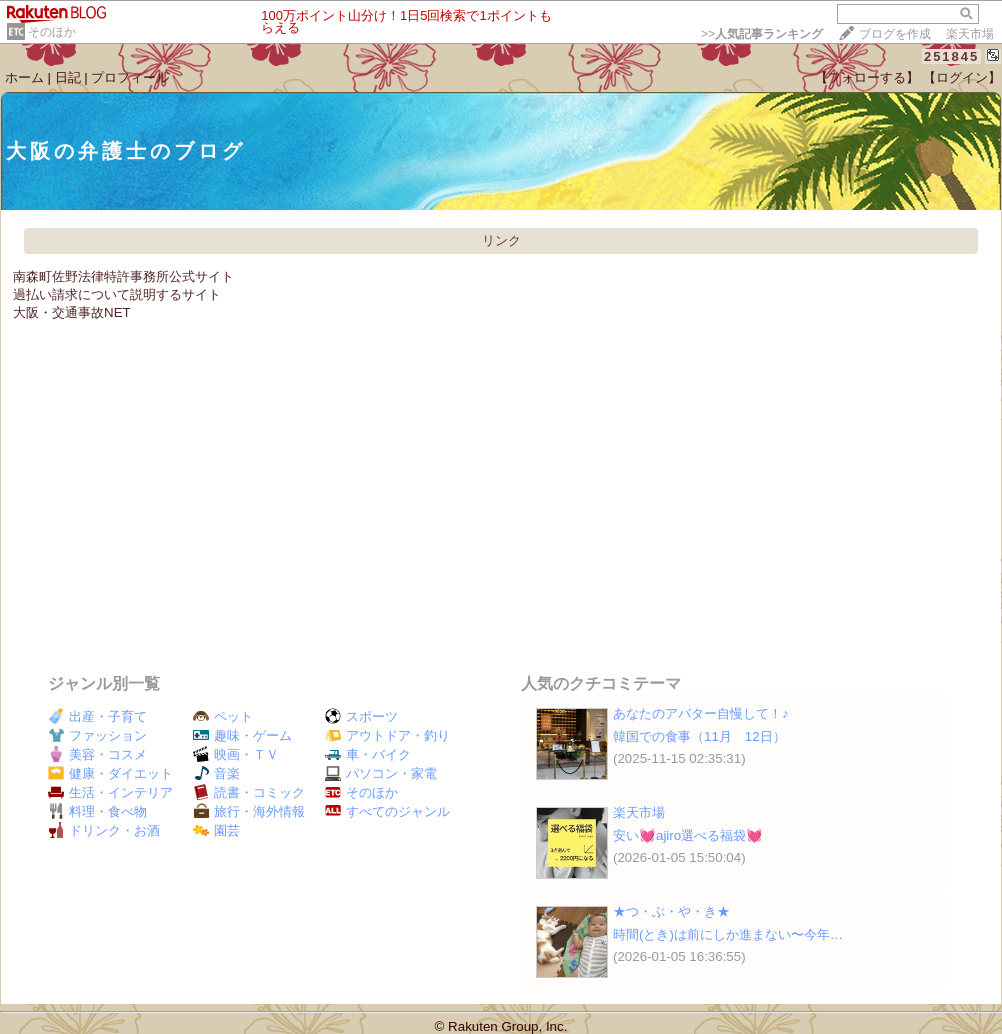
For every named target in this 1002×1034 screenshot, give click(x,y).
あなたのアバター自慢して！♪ (701, 713)
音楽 (216, 773)
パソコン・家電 (381, 773)
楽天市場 (970, 34)
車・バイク (368, 754)
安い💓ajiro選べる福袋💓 (688, 835)
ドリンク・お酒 (104, 830)
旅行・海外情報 (249, 811)
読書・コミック (249, 792)
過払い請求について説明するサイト (117, 294)
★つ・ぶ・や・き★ (671, 911)
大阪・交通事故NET (72, 312)
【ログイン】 (962, 77)
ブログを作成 (895, 34)
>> (762, 34)
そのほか (52, 32)
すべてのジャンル (387, 811)
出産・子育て (97, 716)
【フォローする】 (867, 77)
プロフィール (130, 77)
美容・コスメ (97, 754)
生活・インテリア (110, 792)
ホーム (24, 77)
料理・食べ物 (97, 811)
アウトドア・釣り (387, 735)
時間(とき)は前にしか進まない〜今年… (728, 934)
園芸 (216, 830)
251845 (951, 56)
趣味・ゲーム (242, 735)
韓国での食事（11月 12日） (699, 736)
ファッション (97, 735)
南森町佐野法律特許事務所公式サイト (123, 276)
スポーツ (361, 716)
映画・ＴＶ (236, 754)
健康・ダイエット (110, 773)
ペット (223, 716)
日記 (68, 77)
